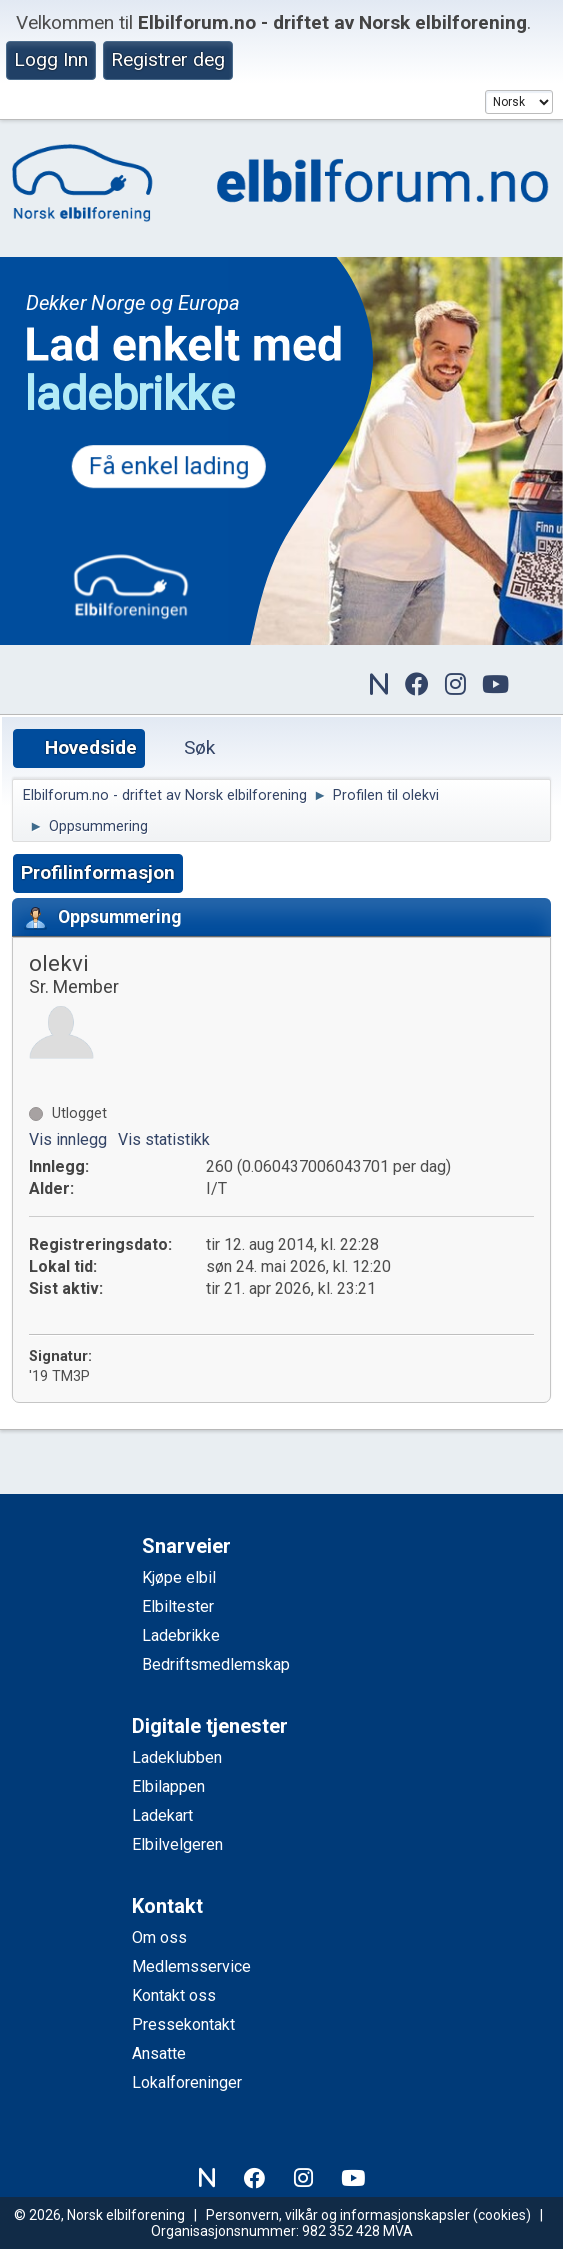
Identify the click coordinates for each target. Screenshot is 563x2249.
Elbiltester (178, 1606)
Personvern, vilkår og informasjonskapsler (338, 2215)
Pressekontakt (183, 2024)
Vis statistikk (164, 1139)
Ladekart (162, 1815)
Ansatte (159, 2053)
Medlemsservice (191, 1966)
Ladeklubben (177, 1757)
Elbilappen (168, 1786)
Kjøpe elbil (179, 1577)
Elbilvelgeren (177, 1844)
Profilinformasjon (98, 872)
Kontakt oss (174, 1995)
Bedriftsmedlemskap (216, 1664)
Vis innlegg (68, 1139)
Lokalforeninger (187, 2082)
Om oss (159, 1937)
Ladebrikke (181, 1635)
